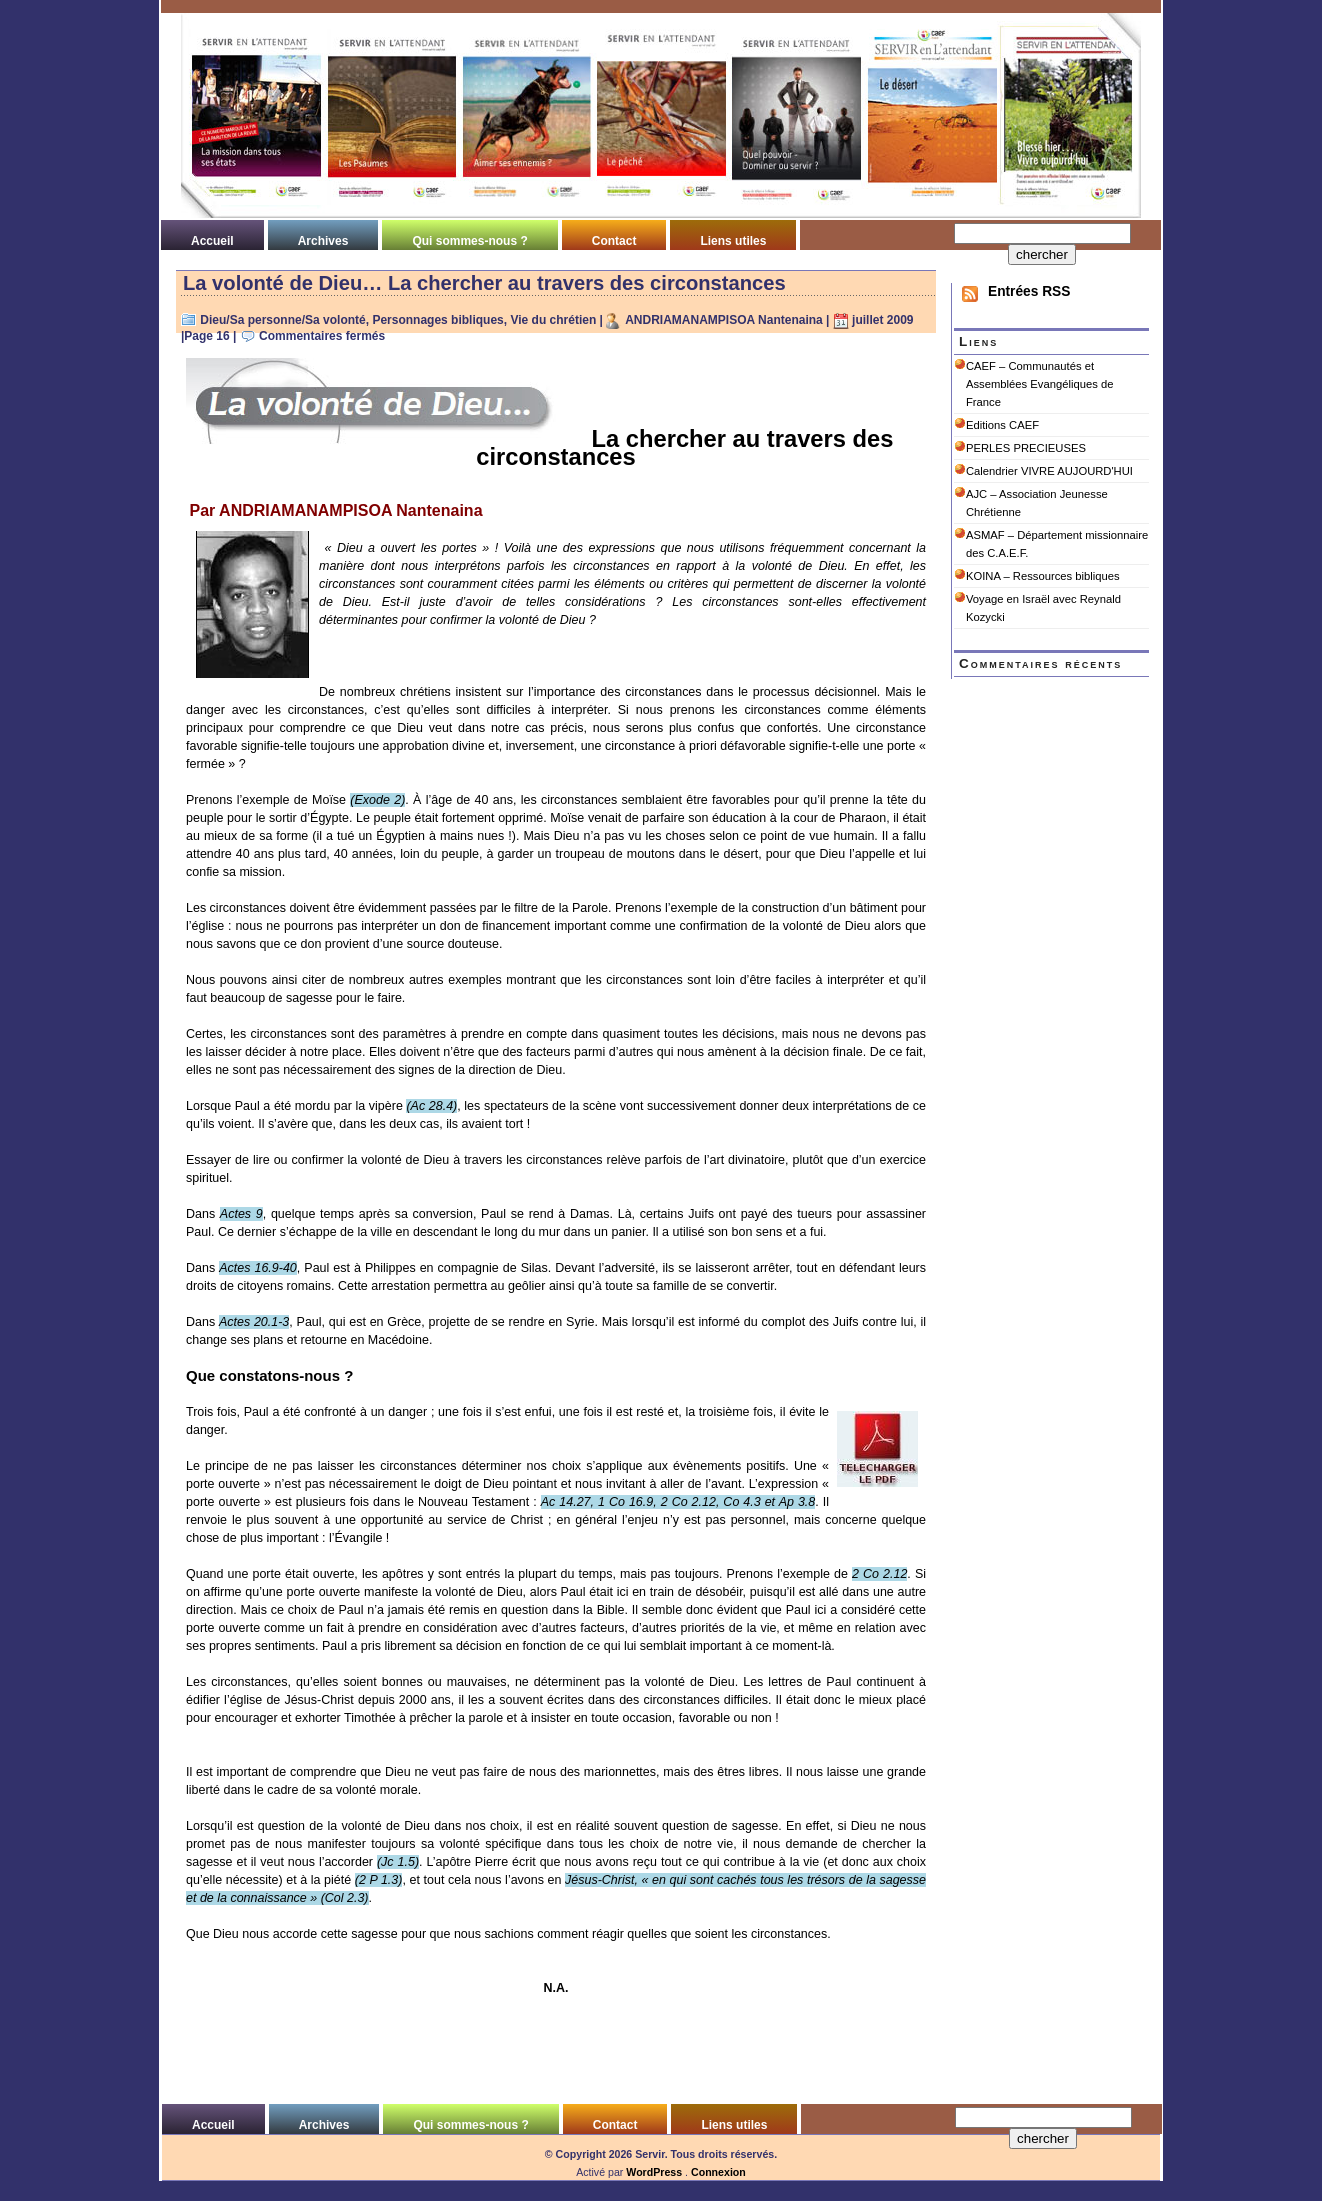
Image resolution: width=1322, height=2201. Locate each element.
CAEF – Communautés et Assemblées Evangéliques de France (1039, 384)
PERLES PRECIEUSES (1026, 448)
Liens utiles (733, 241)
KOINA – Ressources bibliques (1043, 576)
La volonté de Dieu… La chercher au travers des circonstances (484, 283)
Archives (323, 241)
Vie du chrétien (553, 320)
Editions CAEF (1002, 425)
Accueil (212, 241)
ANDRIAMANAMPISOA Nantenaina (724, 320)
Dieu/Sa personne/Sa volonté (282, 320)
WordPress (654, 2172)
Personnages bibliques (437, 320)
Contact (614, 241)
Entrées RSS (1029, 291)
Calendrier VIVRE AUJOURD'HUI (1049, 471)
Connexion (718, 2172)
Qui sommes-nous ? (469, 241)
